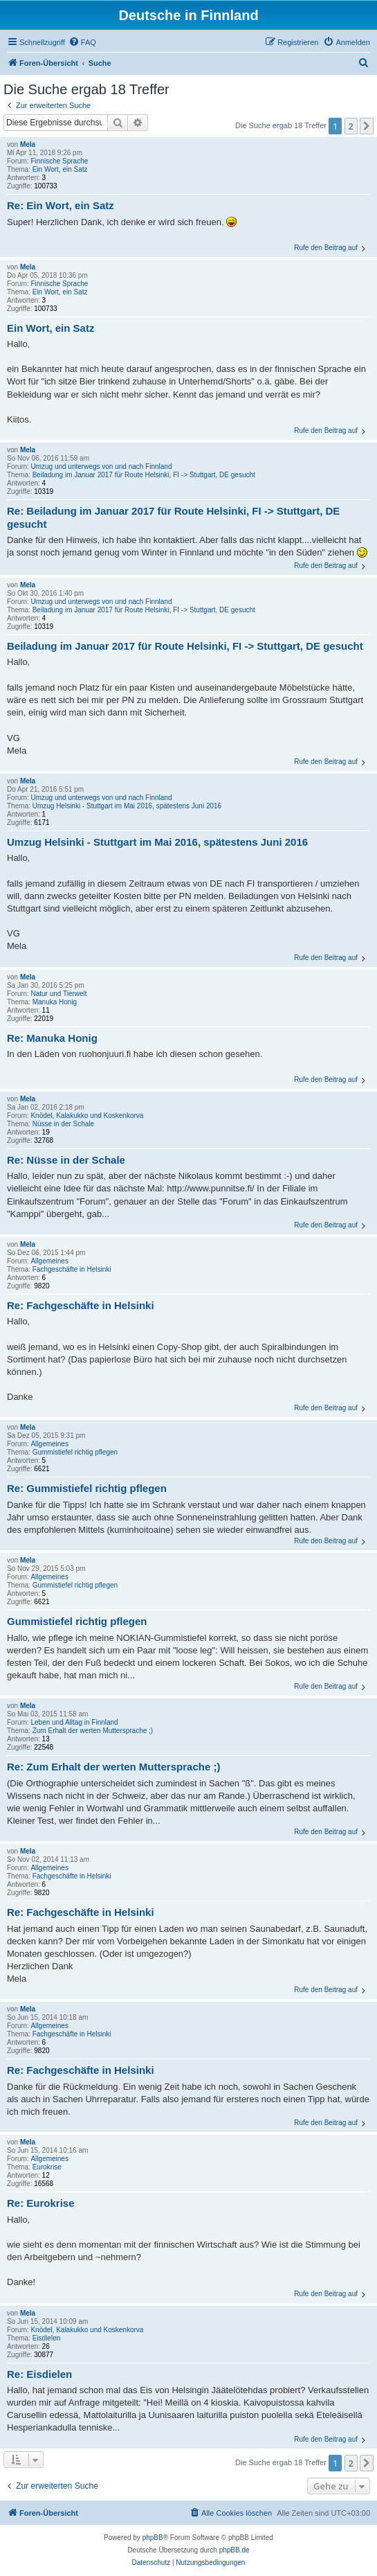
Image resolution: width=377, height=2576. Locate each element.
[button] (367, 126)
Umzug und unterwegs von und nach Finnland (101, 466)
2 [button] (351, 126)
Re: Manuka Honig (52, 1038)
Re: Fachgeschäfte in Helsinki (80, 1305)
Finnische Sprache (59, 161)
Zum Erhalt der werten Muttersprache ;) (93, 1730)
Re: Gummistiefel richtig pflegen (87, 1488)
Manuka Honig (55, 1002)
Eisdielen (47, 2338)
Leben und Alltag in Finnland (74, 1722)
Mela (27, 144)
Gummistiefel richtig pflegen (75, 1452)
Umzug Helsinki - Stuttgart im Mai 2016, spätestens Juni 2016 (127, 806)
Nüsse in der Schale (64, 1124)
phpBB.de (234, 2550)
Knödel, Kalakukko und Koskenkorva (86, 1115)
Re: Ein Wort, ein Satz (60, 205)
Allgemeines (49, 1261)
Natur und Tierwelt (58, 993)
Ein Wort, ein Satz (60, 169)
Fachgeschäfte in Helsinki (72, 1269)
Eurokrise (47, 2167)
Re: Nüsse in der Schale (66, 1160)
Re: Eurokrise (41, 2203)
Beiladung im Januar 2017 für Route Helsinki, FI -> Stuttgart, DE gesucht (144, 475)
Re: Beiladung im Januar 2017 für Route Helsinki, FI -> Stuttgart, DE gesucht (173, 517)
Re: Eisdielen (39, 2374)
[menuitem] (82, 42)
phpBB (152, 2537)
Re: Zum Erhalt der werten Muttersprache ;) (113, 1767)
